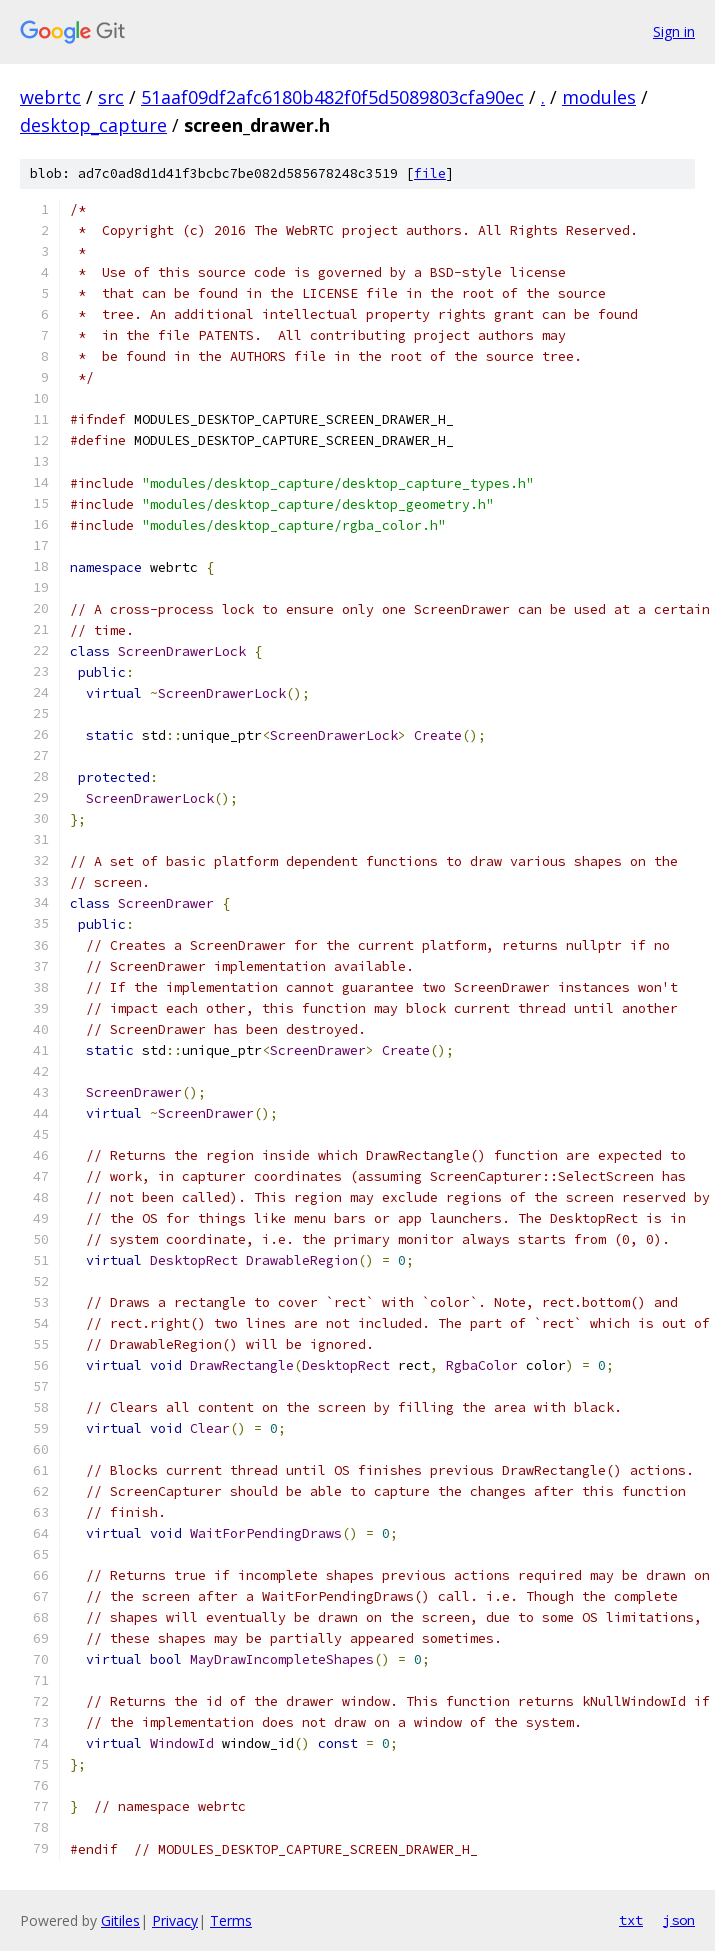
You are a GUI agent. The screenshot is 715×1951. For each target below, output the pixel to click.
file (430, 173)
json (679, 1920)
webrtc (50, 97)
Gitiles (120, 1920)
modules (599, 97)
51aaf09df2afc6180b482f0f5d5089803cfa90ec (332, 97)
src (111, 97)
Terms (231, 1920)
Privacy (175, 1920)
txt (631, 1920)
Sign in (674, 31)
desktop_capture (93, 125)
